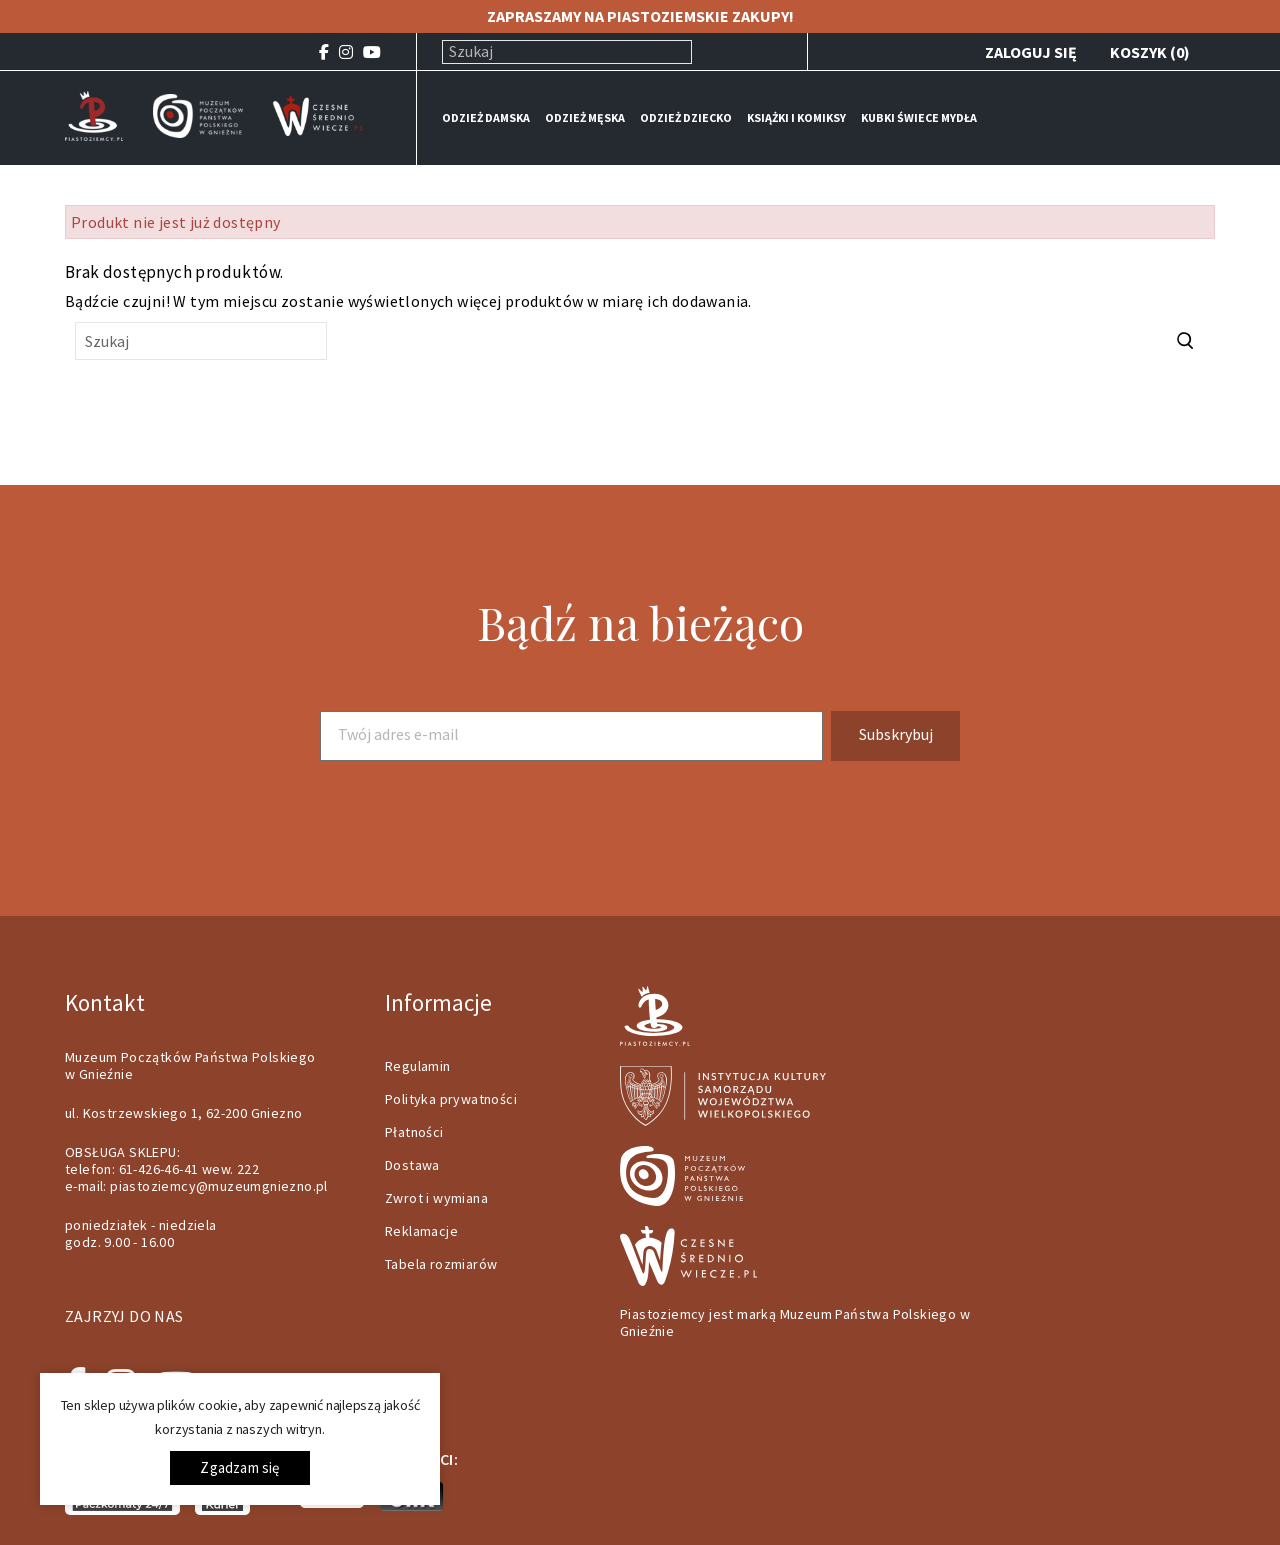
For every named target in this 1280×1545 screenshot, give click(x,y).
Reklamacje (421, 1231)
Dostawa (412, 1165)
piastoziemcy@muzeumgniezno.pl (219, 1186)
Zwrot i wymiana (436, 1198)
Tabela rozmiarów (441, 1264)
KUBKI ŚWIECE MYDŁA (919, 117)
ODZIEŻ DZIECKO (686, 117)
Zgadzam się (239, 1467)
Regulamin (418, 1066)
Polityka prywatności (451, 1099)
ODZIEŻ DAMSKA (486, 117)
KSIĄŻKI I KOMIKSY (796, 117)
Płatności (414, 1132)
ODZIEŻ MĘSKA (585, 117)
